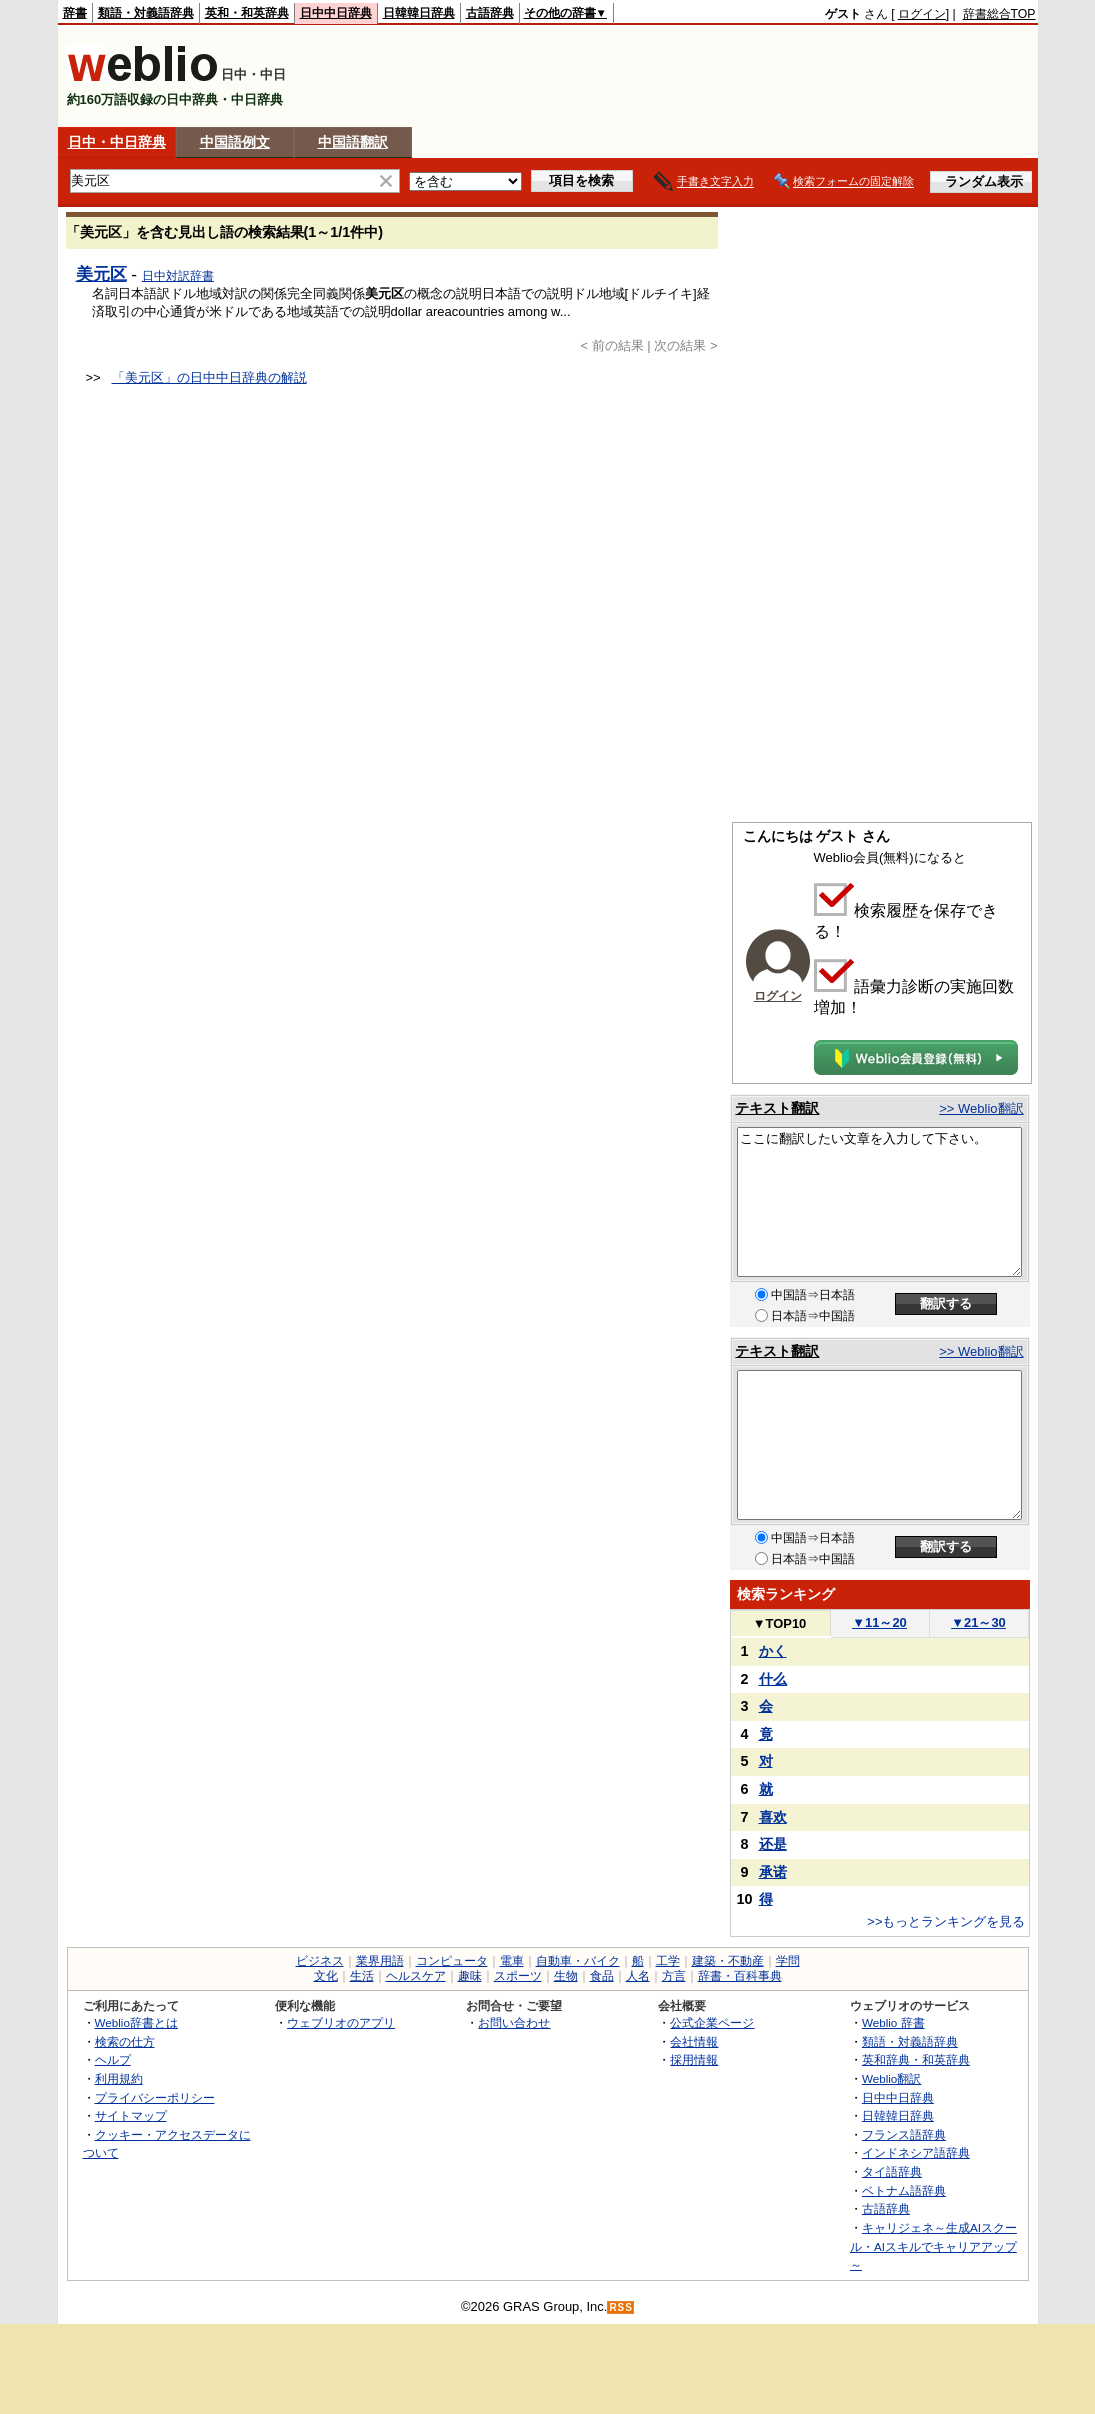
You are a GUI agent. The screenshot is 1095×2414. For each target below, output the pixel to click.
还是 (773, 1844)
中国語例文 (235, 142)
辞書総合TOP (999, 14)
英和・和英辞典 (247, 13)
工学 (668, 1961)
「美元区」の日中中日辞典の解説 (209, 377)
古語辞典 (490, 13)
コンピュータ (452, 1961)
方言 (674, 1976)
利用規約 (119, 2078)
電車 (512, 1961)
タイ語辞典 (892, 2171)
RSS (621, 2307)
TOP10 (780, 1623)
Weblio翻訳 (891, 2078)
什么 (773, 1679)
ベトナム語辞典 (904, 2190)
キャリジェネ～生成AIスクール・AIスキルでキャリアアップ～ (933, 2246)
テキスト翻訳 (777, 1108)
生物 (566, 1976)
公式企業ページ (712, 2022)
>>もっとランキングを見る (946, 1921)
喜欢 (773, 1817)
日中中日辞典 (336, 13)
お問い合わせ (514, 2022)
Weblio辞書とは (136, 2022)
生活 (362, 1976)
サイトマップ (131, 2115)
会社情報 (694, 2041)
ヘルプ (113, 2059)
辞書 (75, 13)
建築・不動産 (728, 1961)
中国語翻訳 (353, 142)
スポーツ (518, 1976)
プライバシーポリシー (155, 2097)
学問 (788, 1961)
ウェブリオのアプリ (341, 2022)
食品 (602, 1976)
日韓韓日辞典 (419, 13)
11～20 (879, 1622)
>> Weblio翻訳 (981, 1108)
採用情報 (694, 2059)
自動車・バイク (578, 1961)
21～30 (978, 1622)
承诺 (773, 1872)
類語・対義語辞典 (146, 13)
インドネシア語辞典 (916, 2152)
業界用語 (380, 1961)
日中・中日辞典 (117, 142)
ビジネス (320, 1961)
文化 (326, 1976)
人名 (638, 1976)
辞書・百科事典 (740, 1976)
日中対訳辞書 (178, 276)
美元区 (101, 274)
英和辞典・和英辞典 (916, 2059)
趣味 (470, 1976)
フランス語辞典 (904, 2134)
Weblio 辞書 (893, 2022)
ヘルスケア (416, 1976)
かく (773, 1651)
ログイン (922, 14)
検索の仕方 (125, 2041)
